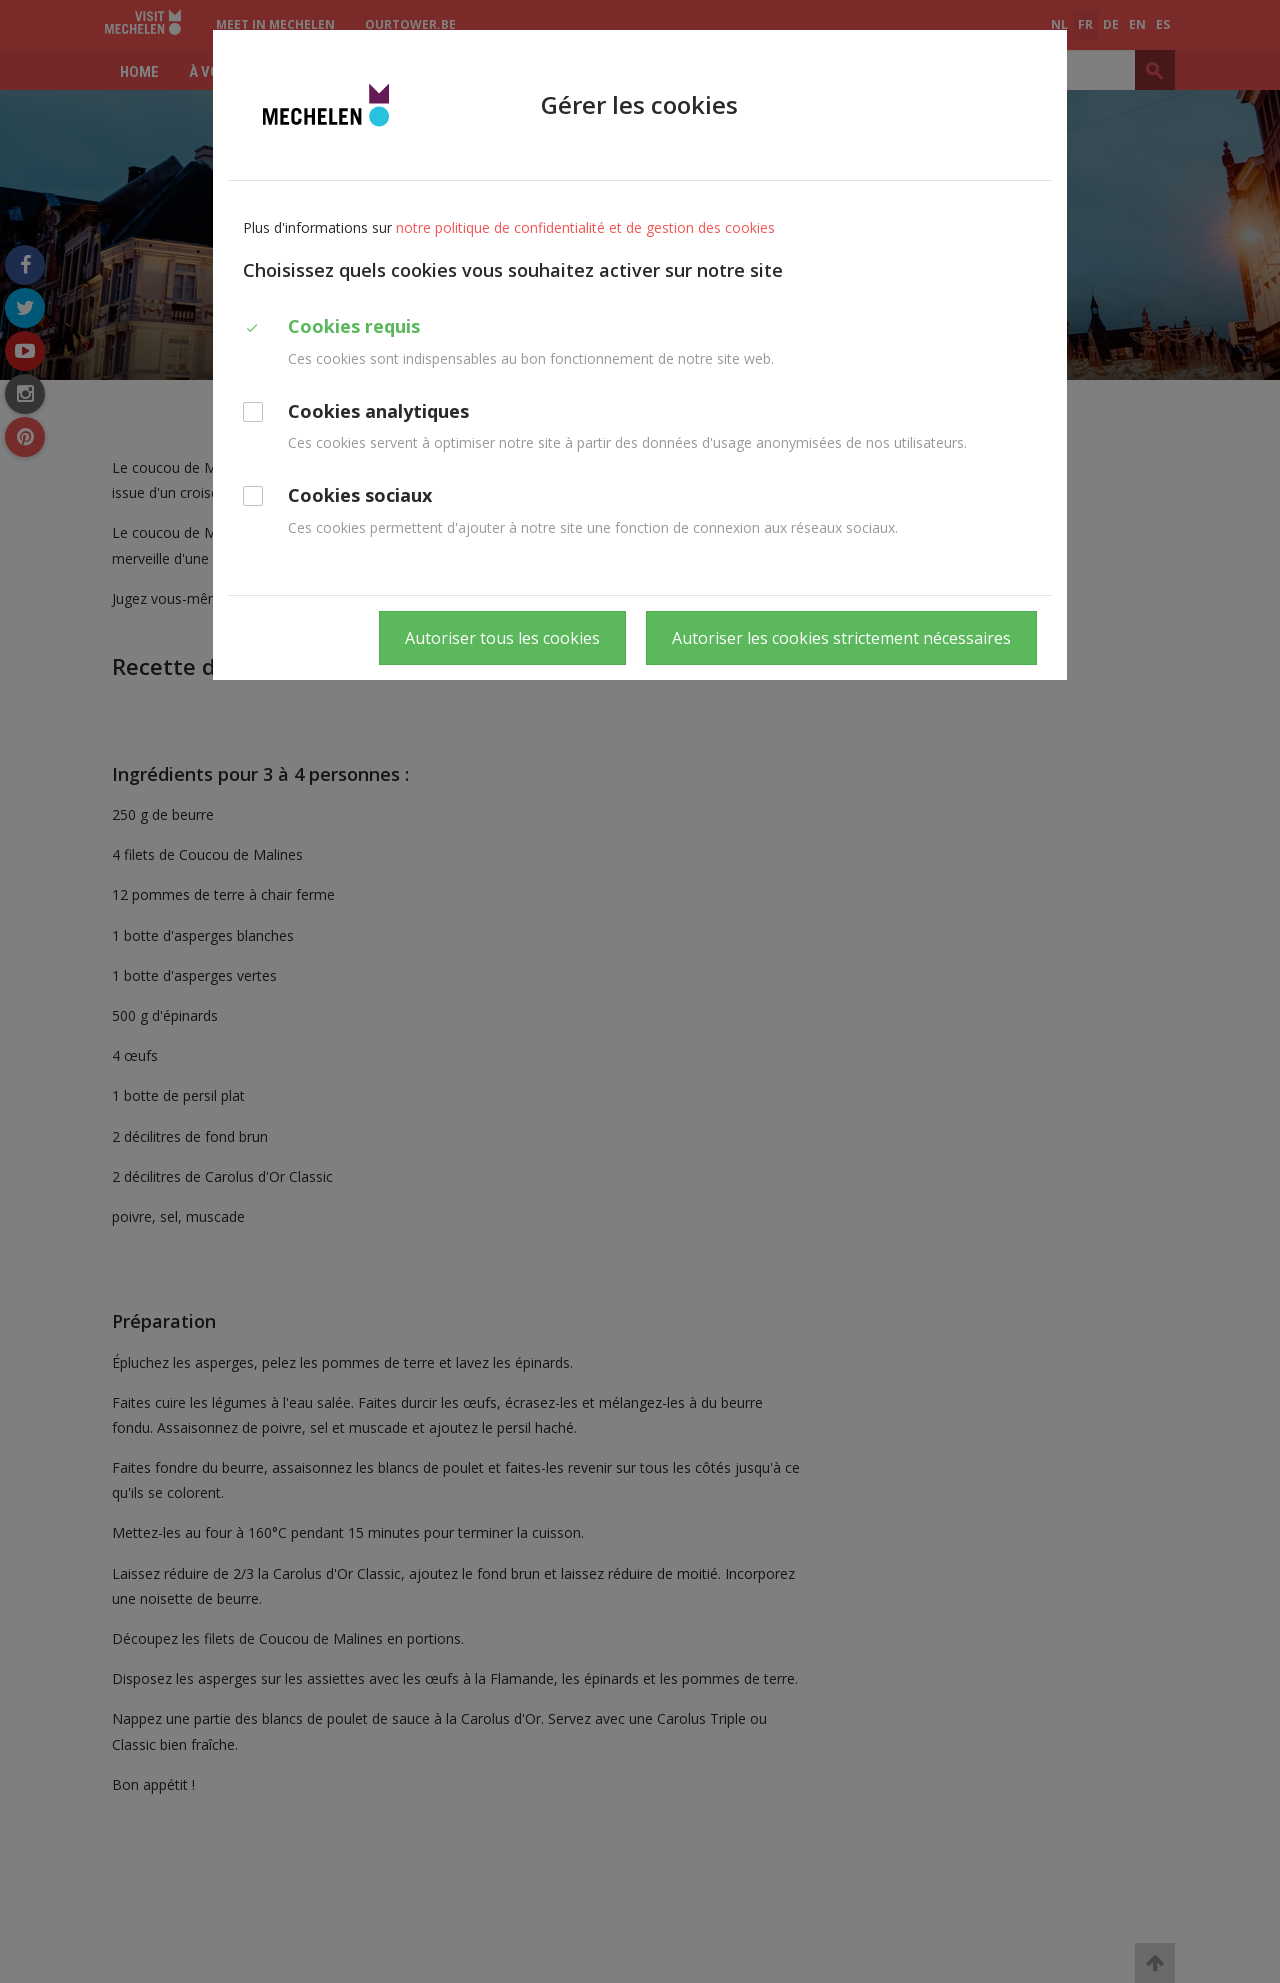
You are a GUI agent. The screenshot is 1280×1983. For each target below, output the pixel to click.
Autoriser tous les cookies (502, 638)
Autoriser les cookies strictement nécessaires (841, 638)
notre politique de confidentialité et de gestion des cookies (585, 227)
